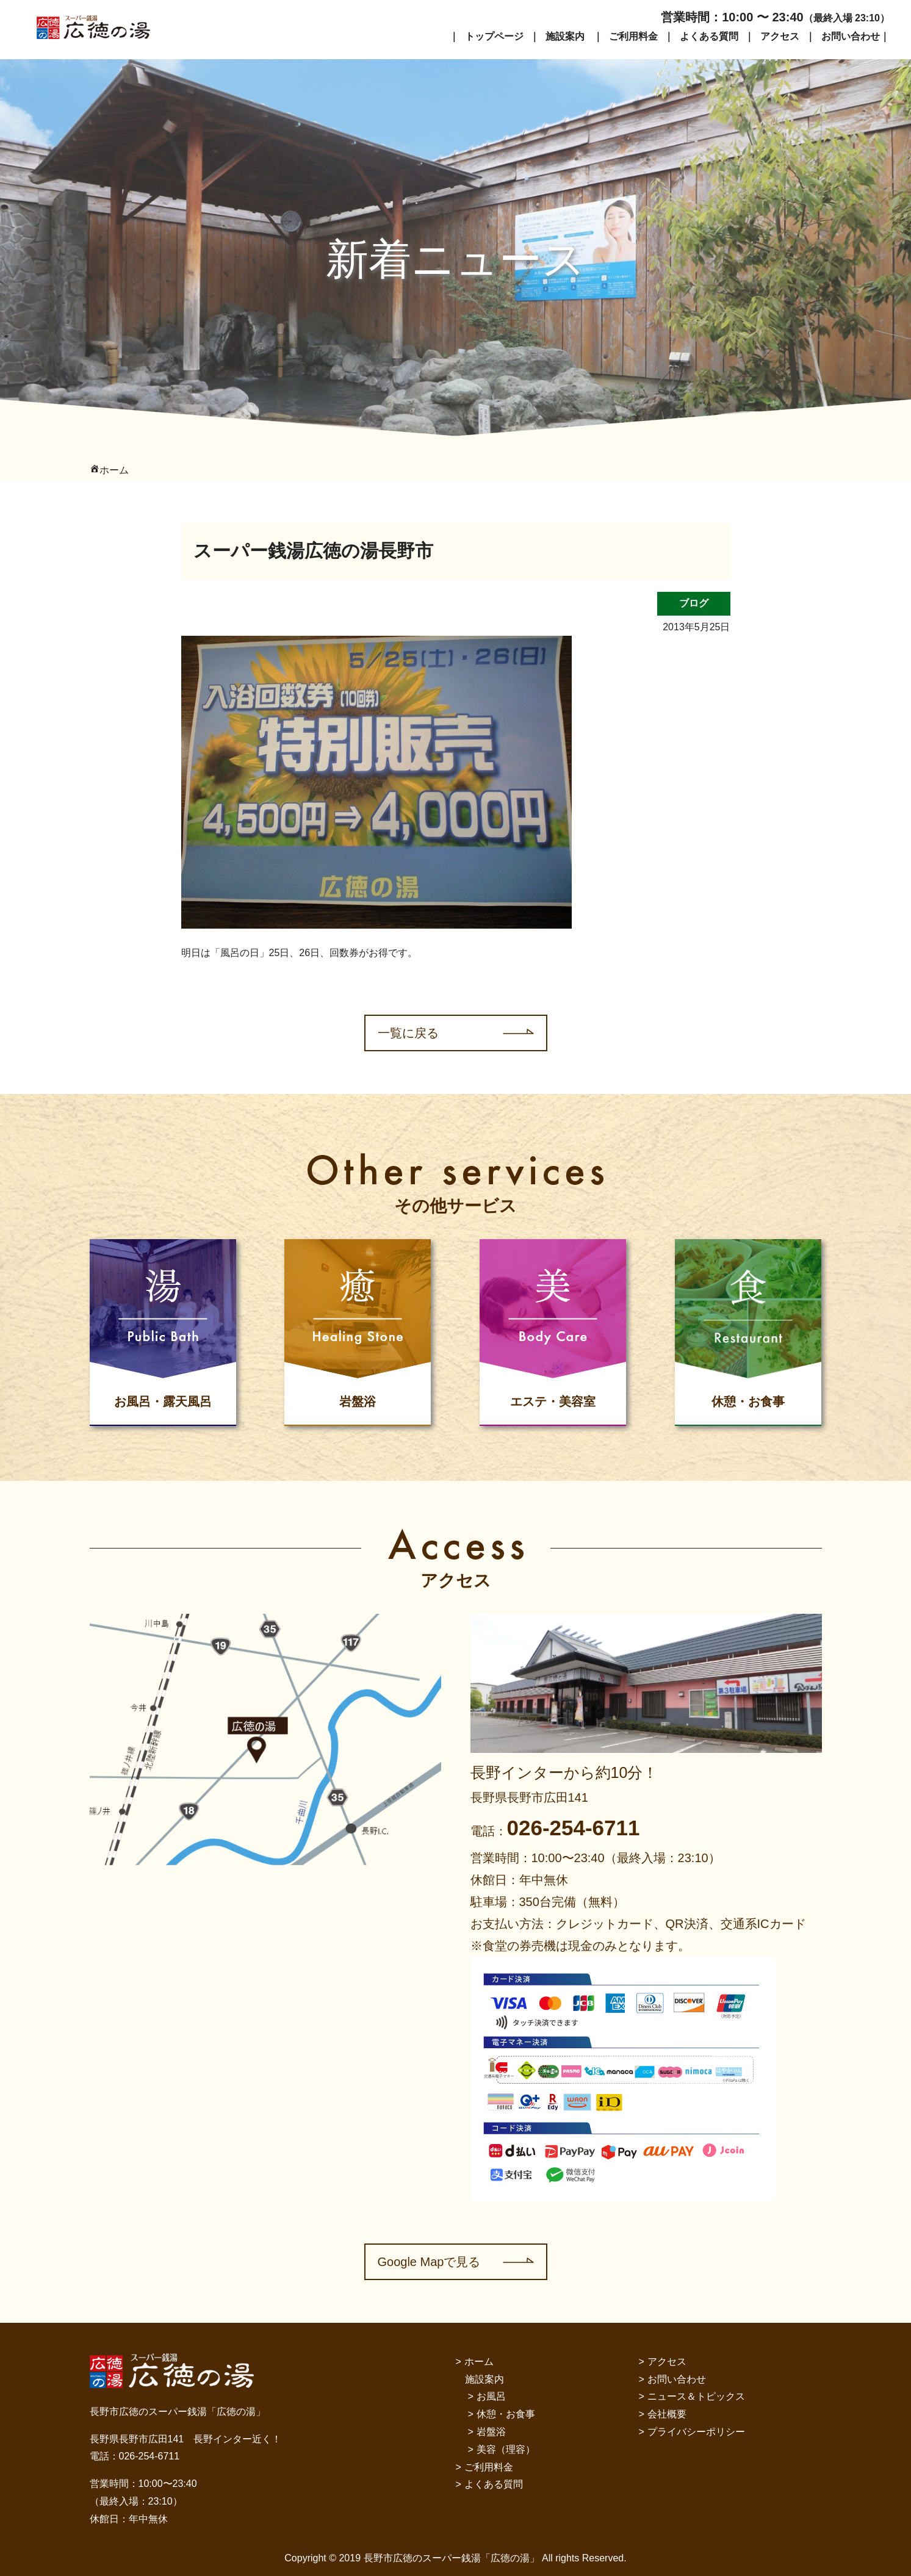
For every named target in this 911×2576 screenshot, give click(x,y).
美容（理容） (506, 2449)
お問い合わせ (850, 36)
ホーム (479, 2361)
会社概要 (666, 2414)
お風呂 (491, 2396)
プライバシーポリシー (696, 2432)
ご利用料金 (633, 36)
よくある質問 (709, 36)
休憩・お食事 (506, 2414)
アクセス (779, 36)
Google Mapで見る (429, 2261)
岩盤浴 (491, 2432)
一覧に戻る (408, 1033)
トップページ (494, 36)
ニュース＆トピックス (696, 2396)
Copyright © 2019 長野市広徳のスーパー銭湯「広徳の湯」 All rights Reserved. (455, 2558)
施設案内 (565, 36)
